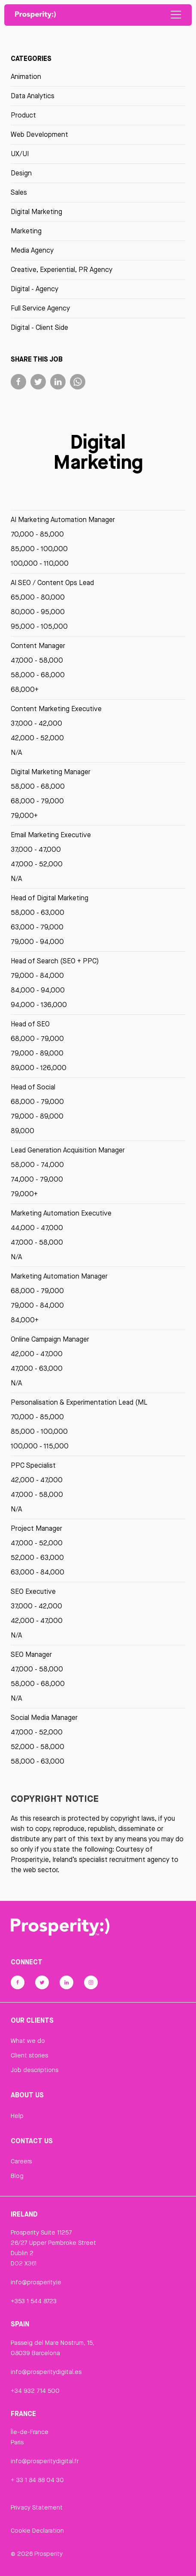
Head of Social (33, 1087)
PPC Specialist (33, 1465)
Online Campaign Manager (50, 1339)
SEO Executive (33, 1591)
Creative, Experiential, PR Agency (61, 269)
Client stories (29, 2055)
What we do (28, 2041)
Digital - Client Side (39, 327)
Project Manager (36, 1528)
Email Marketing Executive (51, 834)
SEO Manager (31, 1654)
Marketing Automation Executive (61, 1213)
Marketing (26, 230)
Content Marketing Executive (56, 708)
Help (17, 2116)
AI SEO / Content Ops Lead (52, 582)
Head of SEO (30, 1024)
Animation (26, 76)
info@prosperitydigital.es (46, 2372)
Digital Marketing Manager (50, 771)
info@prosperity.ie (36, 2282)
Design (21, 173)
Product (23, 115)
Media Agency (32, 250)
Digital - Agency (34, 288)
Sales (19, 192)
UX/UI (20, 153)
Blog (17, 2176)
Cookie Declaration (37, 2530)
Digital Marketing (36, 211)
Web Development (39, 134)
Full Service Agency (40, 308)
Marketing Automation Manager (59, 1276)
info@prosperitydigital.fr (44, 2461)
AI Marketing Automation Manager (63, 519)
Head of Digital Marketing (49, 897)
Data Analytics (32, 95)
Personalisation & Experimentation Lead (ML (79, 1402)
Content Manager (38, 645)
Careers (21, 2161)
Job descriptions (34, 2070)
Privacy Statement (37, 2507)
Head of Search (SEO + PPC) (55, 960)
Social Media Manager (44, 1717)
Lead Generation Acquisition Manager (68, 1150)
